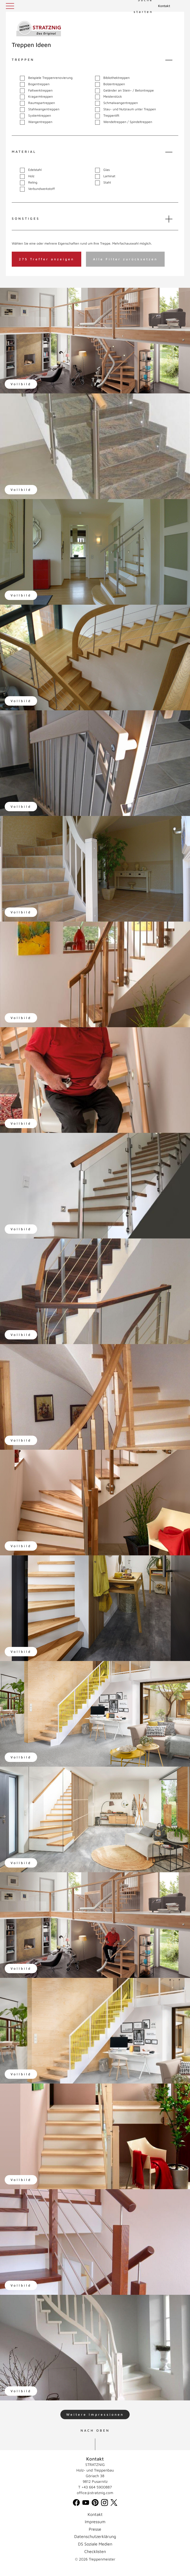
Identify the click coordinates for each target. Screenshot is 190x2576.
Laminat (105, 176)
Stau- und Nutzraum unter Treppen (125, 109)
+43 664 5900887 (96, 2487)
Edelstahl (31, 170)
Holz (27, 176)
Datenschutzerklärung (95, 2536)
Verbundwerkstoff (37, 189)
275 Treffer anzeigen (46, 259)
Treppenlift (107, 116)
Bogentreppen (35, 84)
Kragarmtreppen (36, 97)
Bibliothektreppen (112, 78)
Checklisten (95, 2551)
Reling (28, 183)
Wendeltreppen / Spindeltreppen (123, 122)
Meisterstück (108, 97)
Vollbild (21, 384)
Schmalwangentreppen (116, 103)
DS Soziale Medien (95, 2543)
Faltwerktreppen (36, 90)
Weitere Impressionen (95, 2414)
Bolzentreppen (110, 84)
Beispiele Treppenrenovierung (46, 78)
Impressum (95, 2521)
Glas (102, 170)
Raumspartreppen (37, 103)
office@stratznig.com (95, 2493)
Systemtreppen (35, 116)
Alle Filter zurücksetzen (125, 259)
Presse (95, 2529)
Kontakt (164, 6)
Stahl (103, 183)
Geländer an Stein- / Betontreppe (124, 90)
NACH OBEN (95, 2430)
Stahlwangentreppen (39, 109)
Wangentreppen (36, 122)
